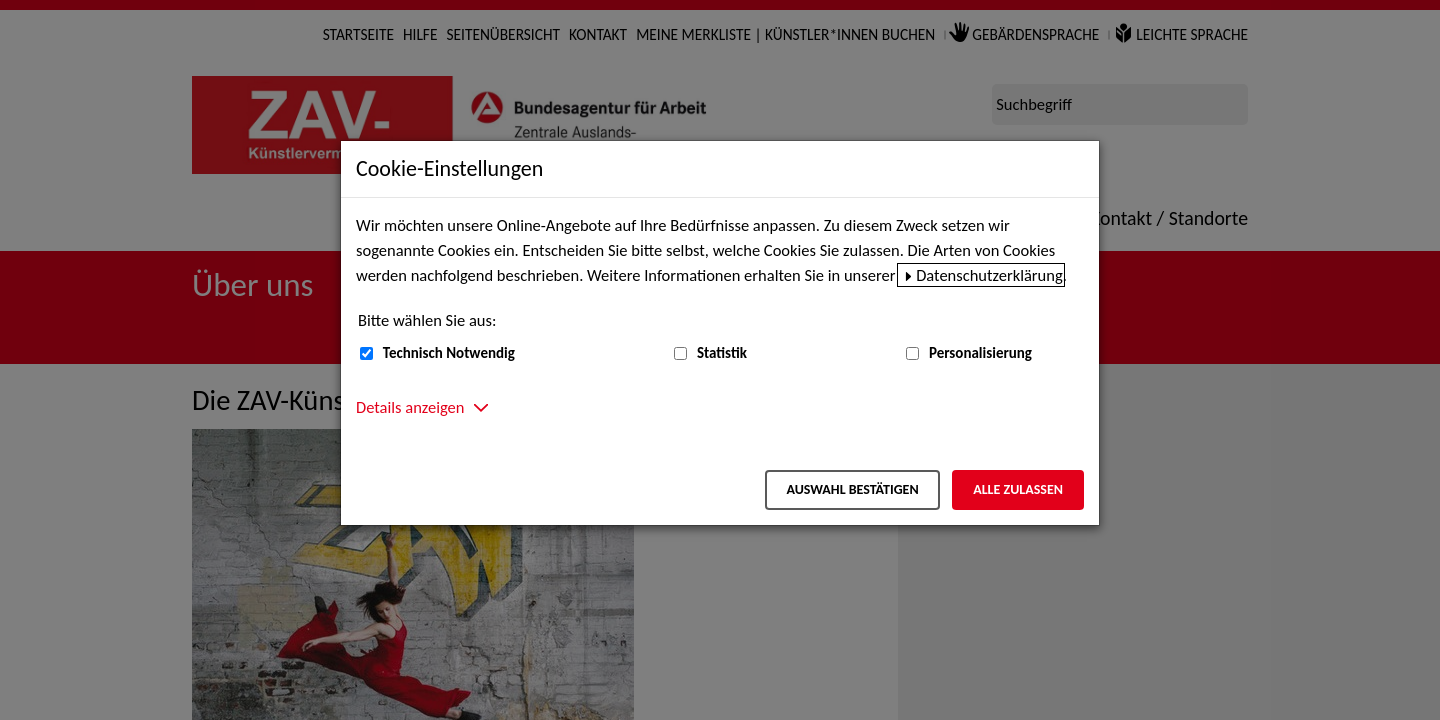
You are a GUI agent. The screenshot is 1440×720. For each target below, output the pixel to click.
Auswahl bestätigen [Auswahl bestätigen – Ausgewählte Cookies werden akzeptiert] (852, 489)
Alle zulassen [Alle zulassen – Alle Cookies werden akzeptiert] (1018, 489)
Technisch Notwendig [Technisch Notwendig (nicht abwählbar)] (449, 353)
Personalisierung (980, 353)
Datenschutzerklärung (989, 275)
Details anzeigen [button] (410, 407)
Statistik (722, 353)
